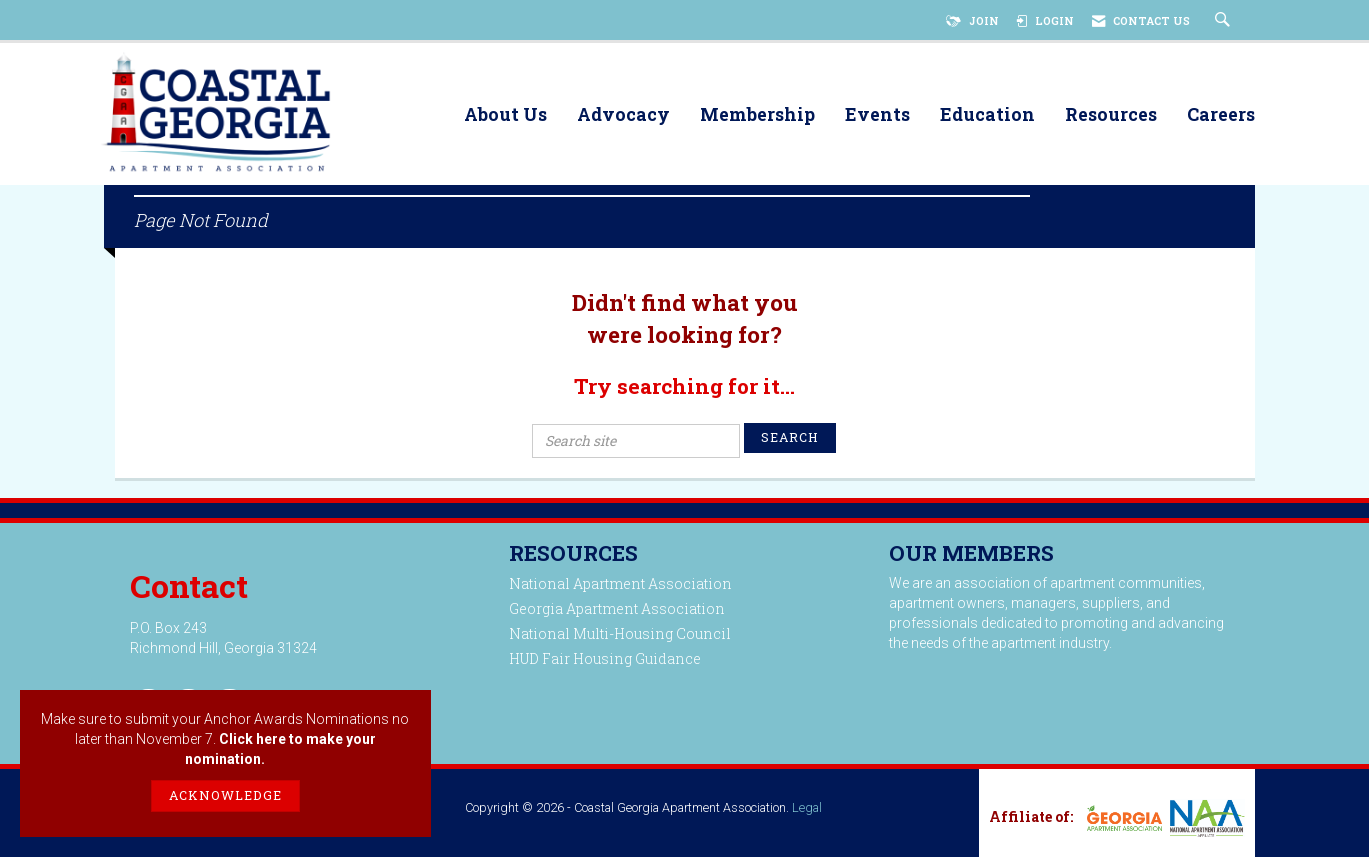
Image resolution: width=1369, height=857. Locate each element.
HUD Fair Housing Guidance (605, 658)
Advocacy (623, 115)
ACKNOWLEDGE (225, 795)
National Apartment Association (620, 583)
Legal (807, 807)
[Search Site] (1225, 21)
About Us (505, 115)
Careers (1221, 115)
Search (790, 437)
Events (877, 115)
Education (987, 115)
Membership (757, 115)
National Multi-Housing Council (620, 633)
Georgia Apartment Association (617, 608)
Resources (1111, 115)
